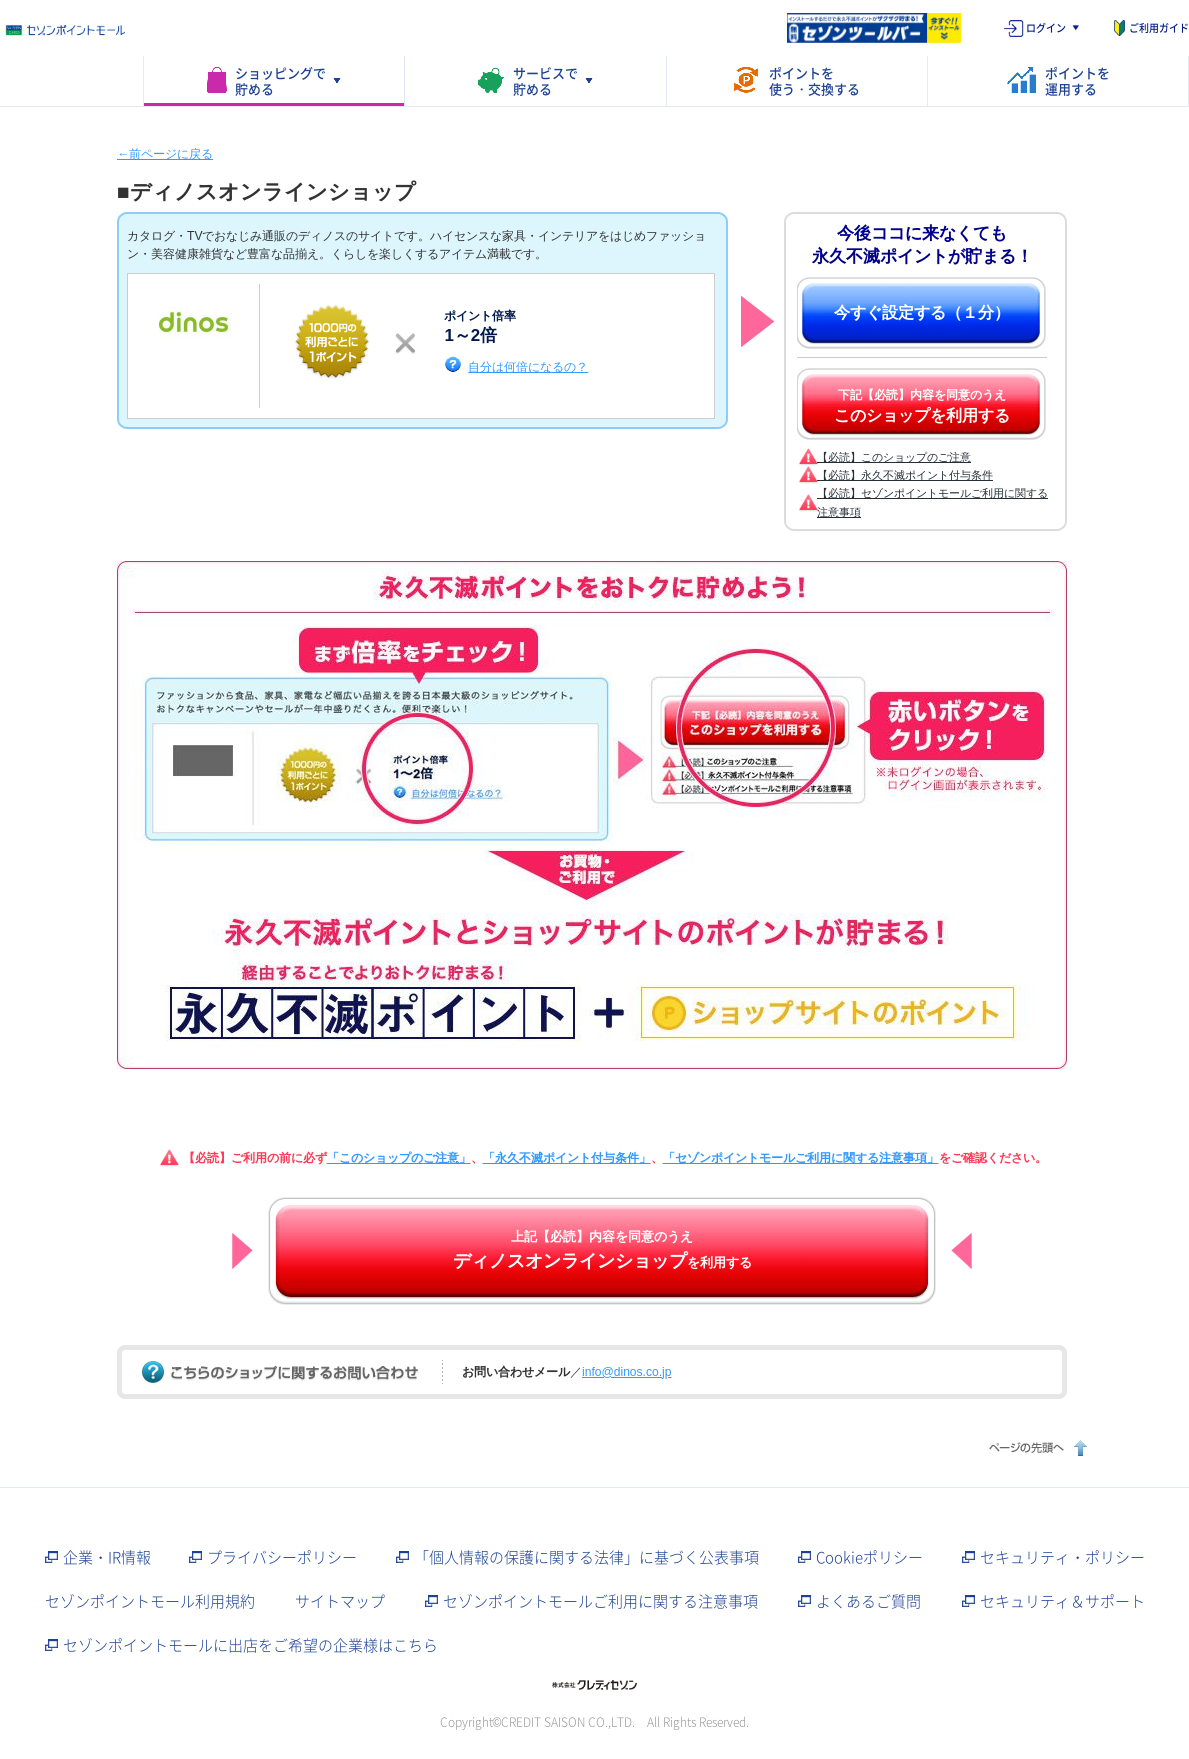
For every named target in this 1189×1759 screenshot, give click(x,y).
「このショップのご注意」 (399, 1158)
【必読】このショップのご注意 (894, 457)
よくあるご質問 (868, 1601)
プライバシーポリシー (282, 1557)
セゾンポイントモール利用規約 (150, 1601)
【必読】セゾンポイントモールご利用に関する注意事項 (932, 502)
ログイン (1046, 27)
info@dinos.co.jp (626, 1372)
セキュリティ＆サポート (1062, 1601)
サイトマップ (340, 1601)
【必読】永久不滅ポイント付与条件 (905, 475)
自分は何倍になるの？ (528, 366)
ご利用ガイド (1159, 27)
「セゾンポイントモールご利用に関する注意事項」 (801, 1158)
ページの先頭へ (1035, 1447)
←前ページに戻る (165, 154)
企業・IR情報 (107, 1557)
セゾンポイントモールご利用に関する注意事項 (600, 1601)
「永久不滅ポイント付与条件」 (567, 1158)
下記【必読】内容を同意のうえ (922, 406)
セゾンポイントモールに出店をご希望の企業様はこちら (250, 1645)
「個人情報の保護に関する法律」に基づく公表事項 (586, 1557)
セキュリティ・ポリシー (1062, 1557)
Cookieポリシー (869, 1557)
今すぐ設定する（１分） (922, 312)
